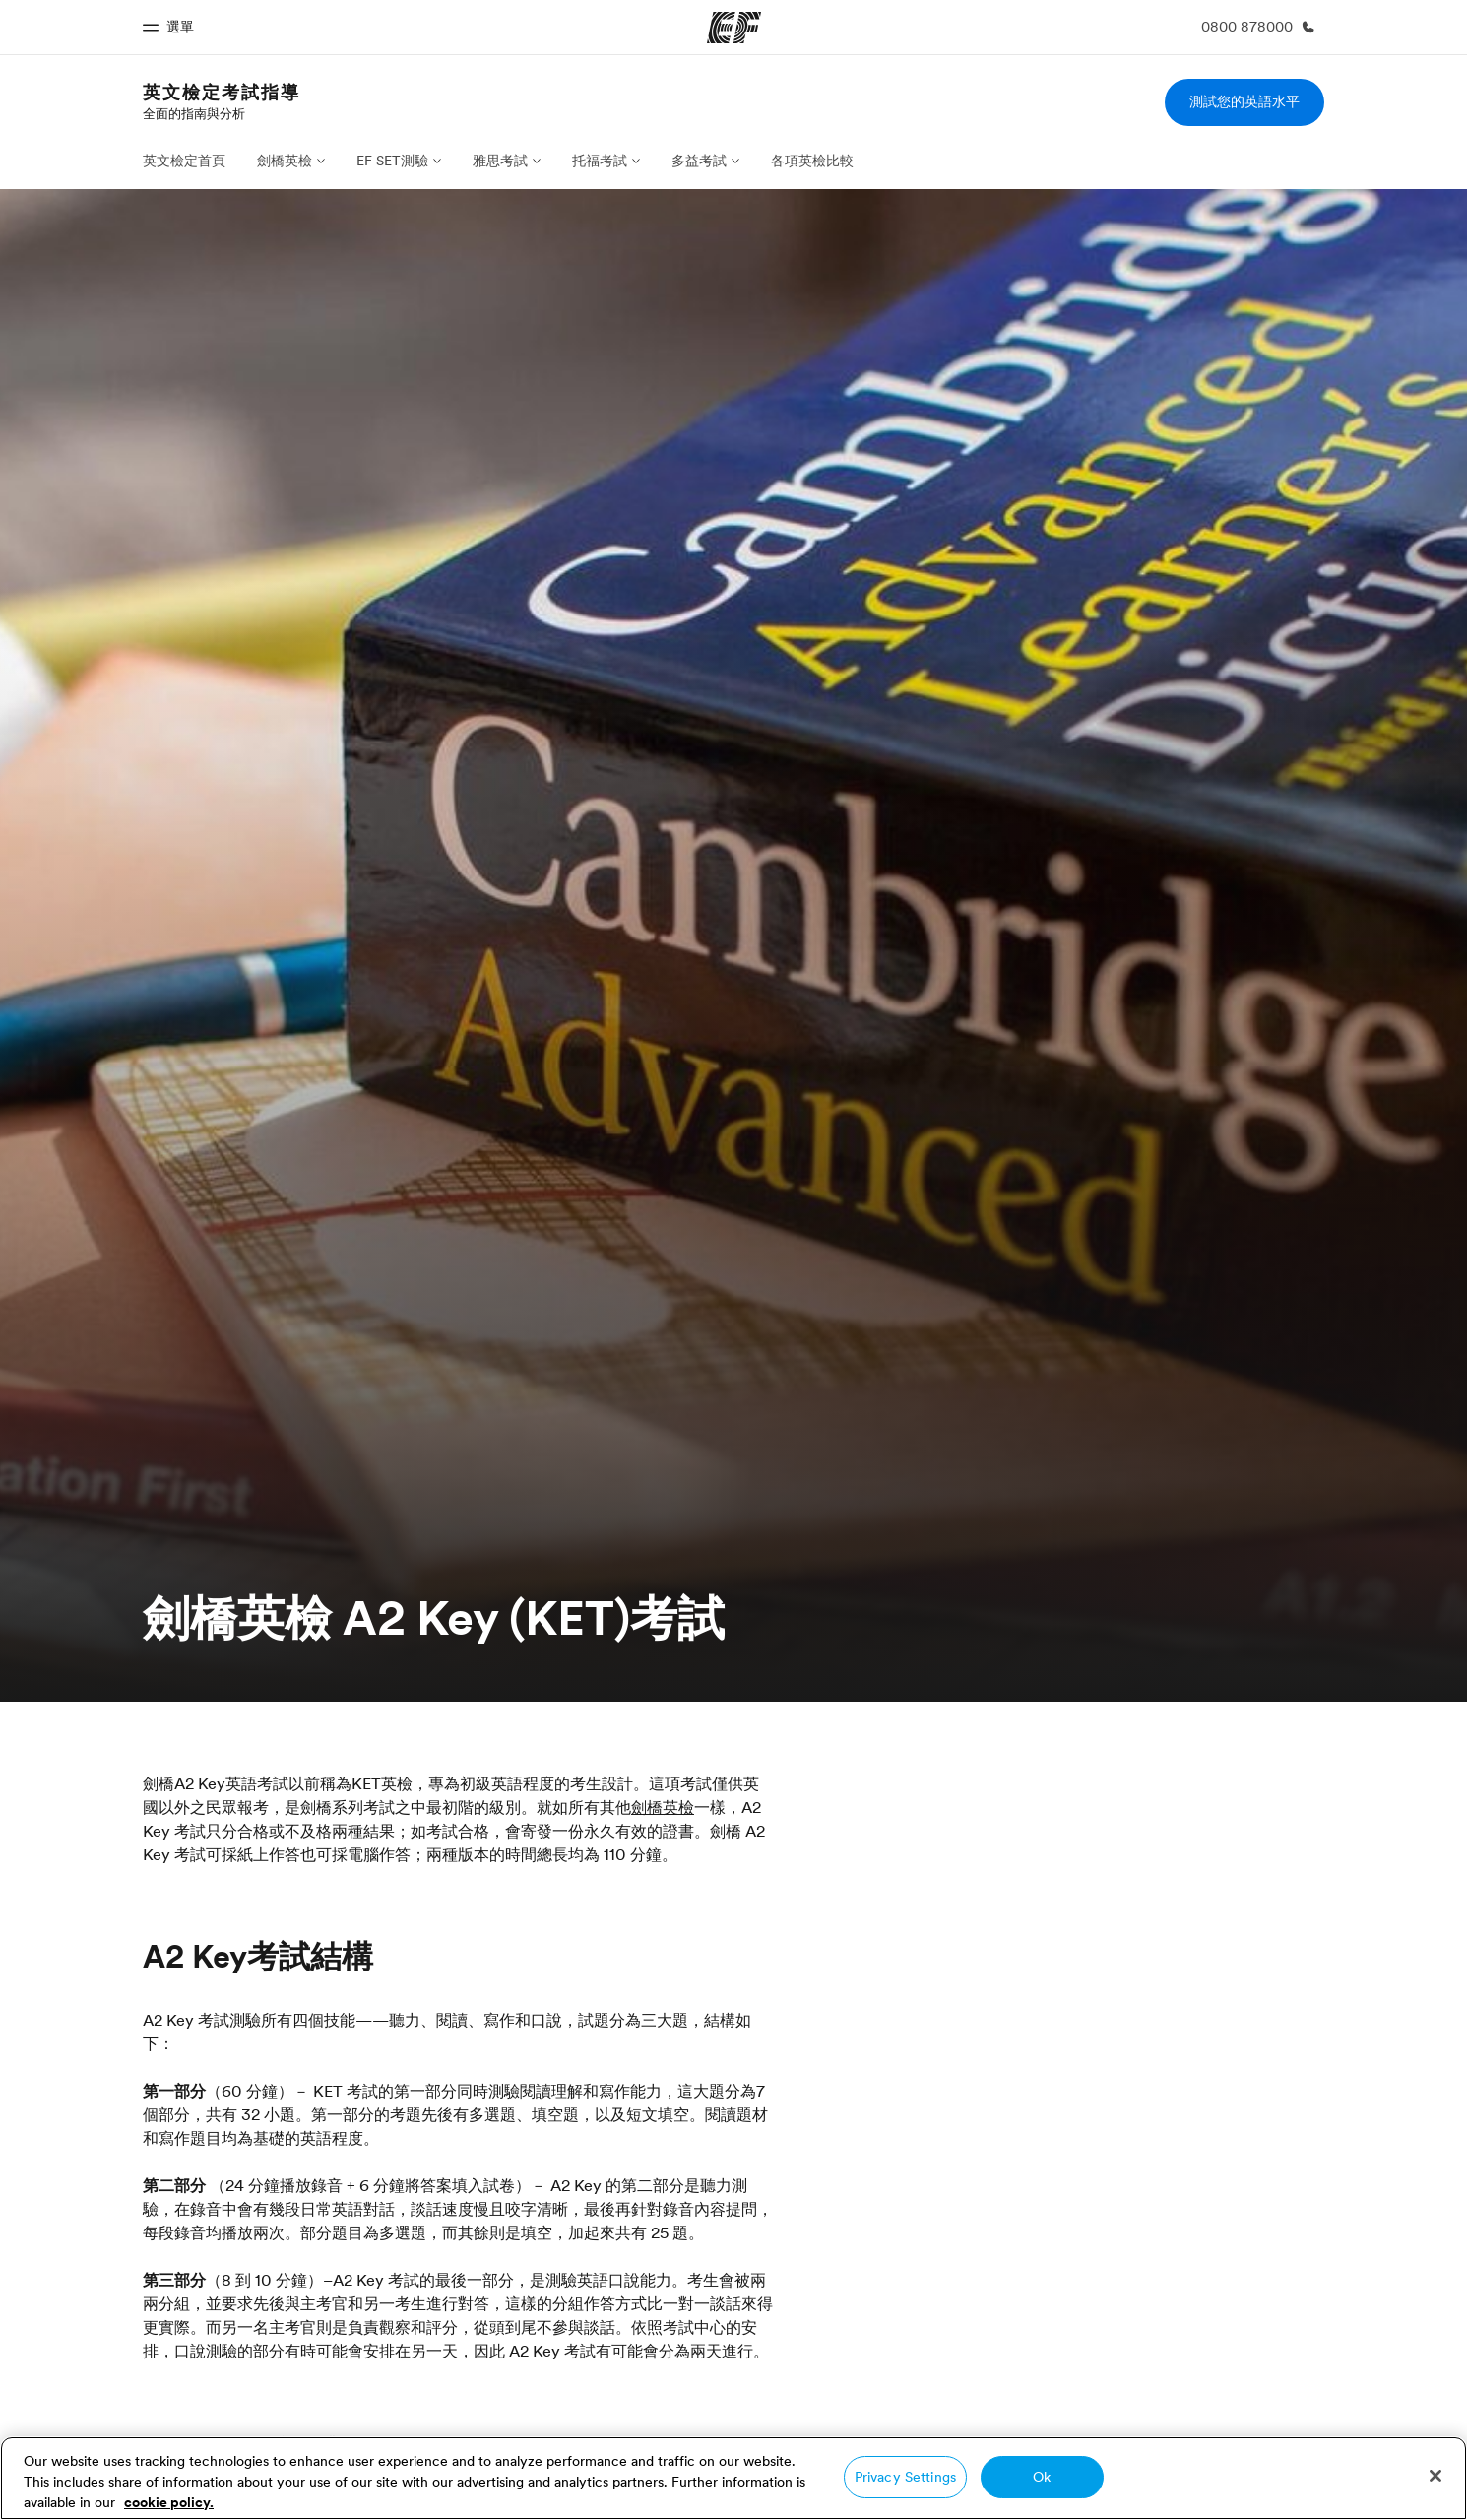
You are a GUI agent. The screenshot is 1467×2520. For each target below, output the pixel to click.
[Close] (1435, 2475)
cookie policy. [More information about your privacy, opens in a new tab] (169, 2502)
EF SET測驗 (392, 160)
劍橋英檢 (284, 160)
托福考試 (599, 160)
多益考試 (699, 160)
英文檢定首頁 (184, 160)
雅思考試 (500, 160)
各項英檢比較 (812, 160)
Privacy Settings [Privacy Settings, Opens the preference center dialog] (905, 2477)
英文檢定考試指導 (221, 92)
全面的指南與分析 (194, 113)
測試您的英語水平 (1244, 101)
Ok (1042, 2477)
